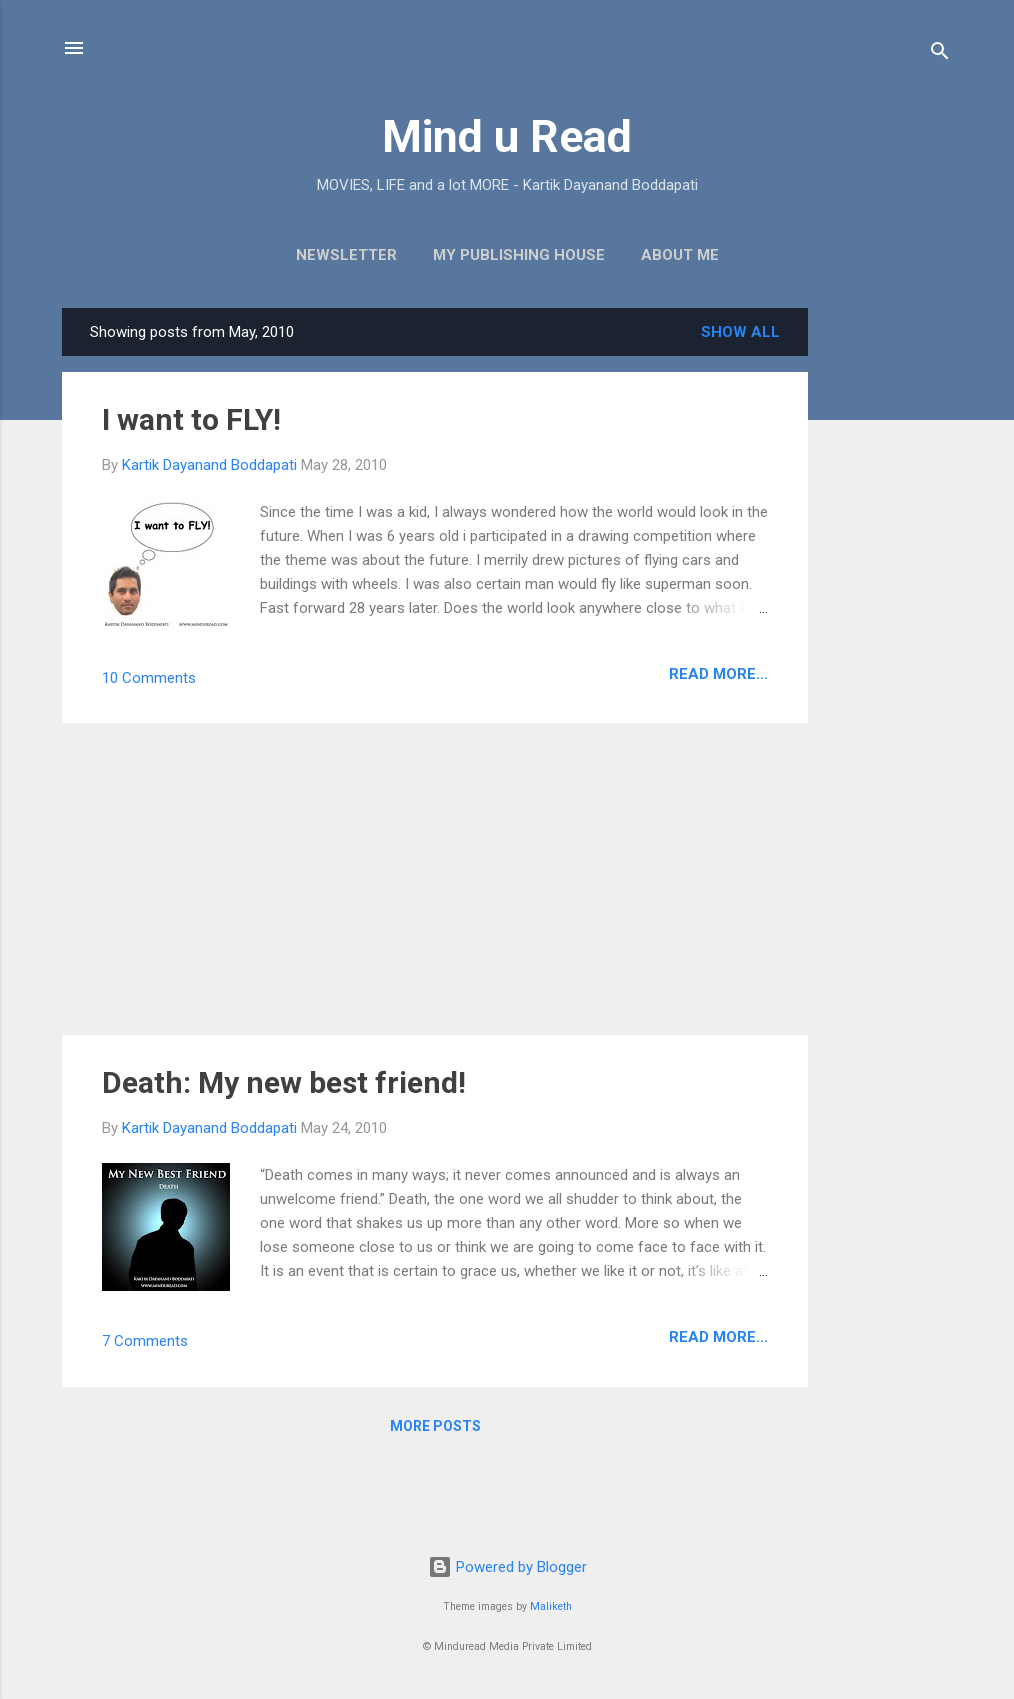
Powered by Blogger (507, 1567)
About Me (680, 255)
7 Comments (145, 1341)
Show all (740, 332)
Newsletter (346, 255)
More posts (435, 1426)
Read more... (718, 674)
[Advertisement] (888, 608)
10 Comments (149, 678)
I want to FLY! (191, 419)
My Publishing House (519, 255)
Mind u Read (507, 136)
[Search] (940, 54)
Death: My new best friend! (284, 1082)
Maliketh (551, 1606)
